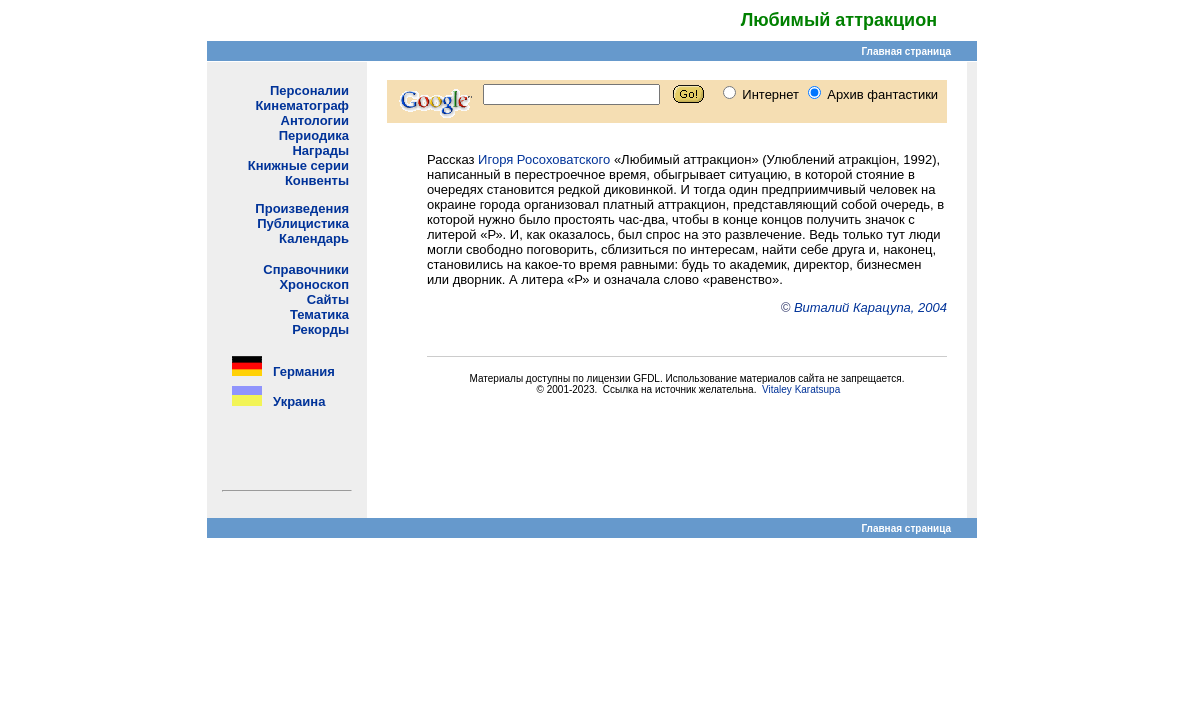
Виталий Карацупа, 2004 (870, 307)
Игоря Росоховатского (544, 159)
